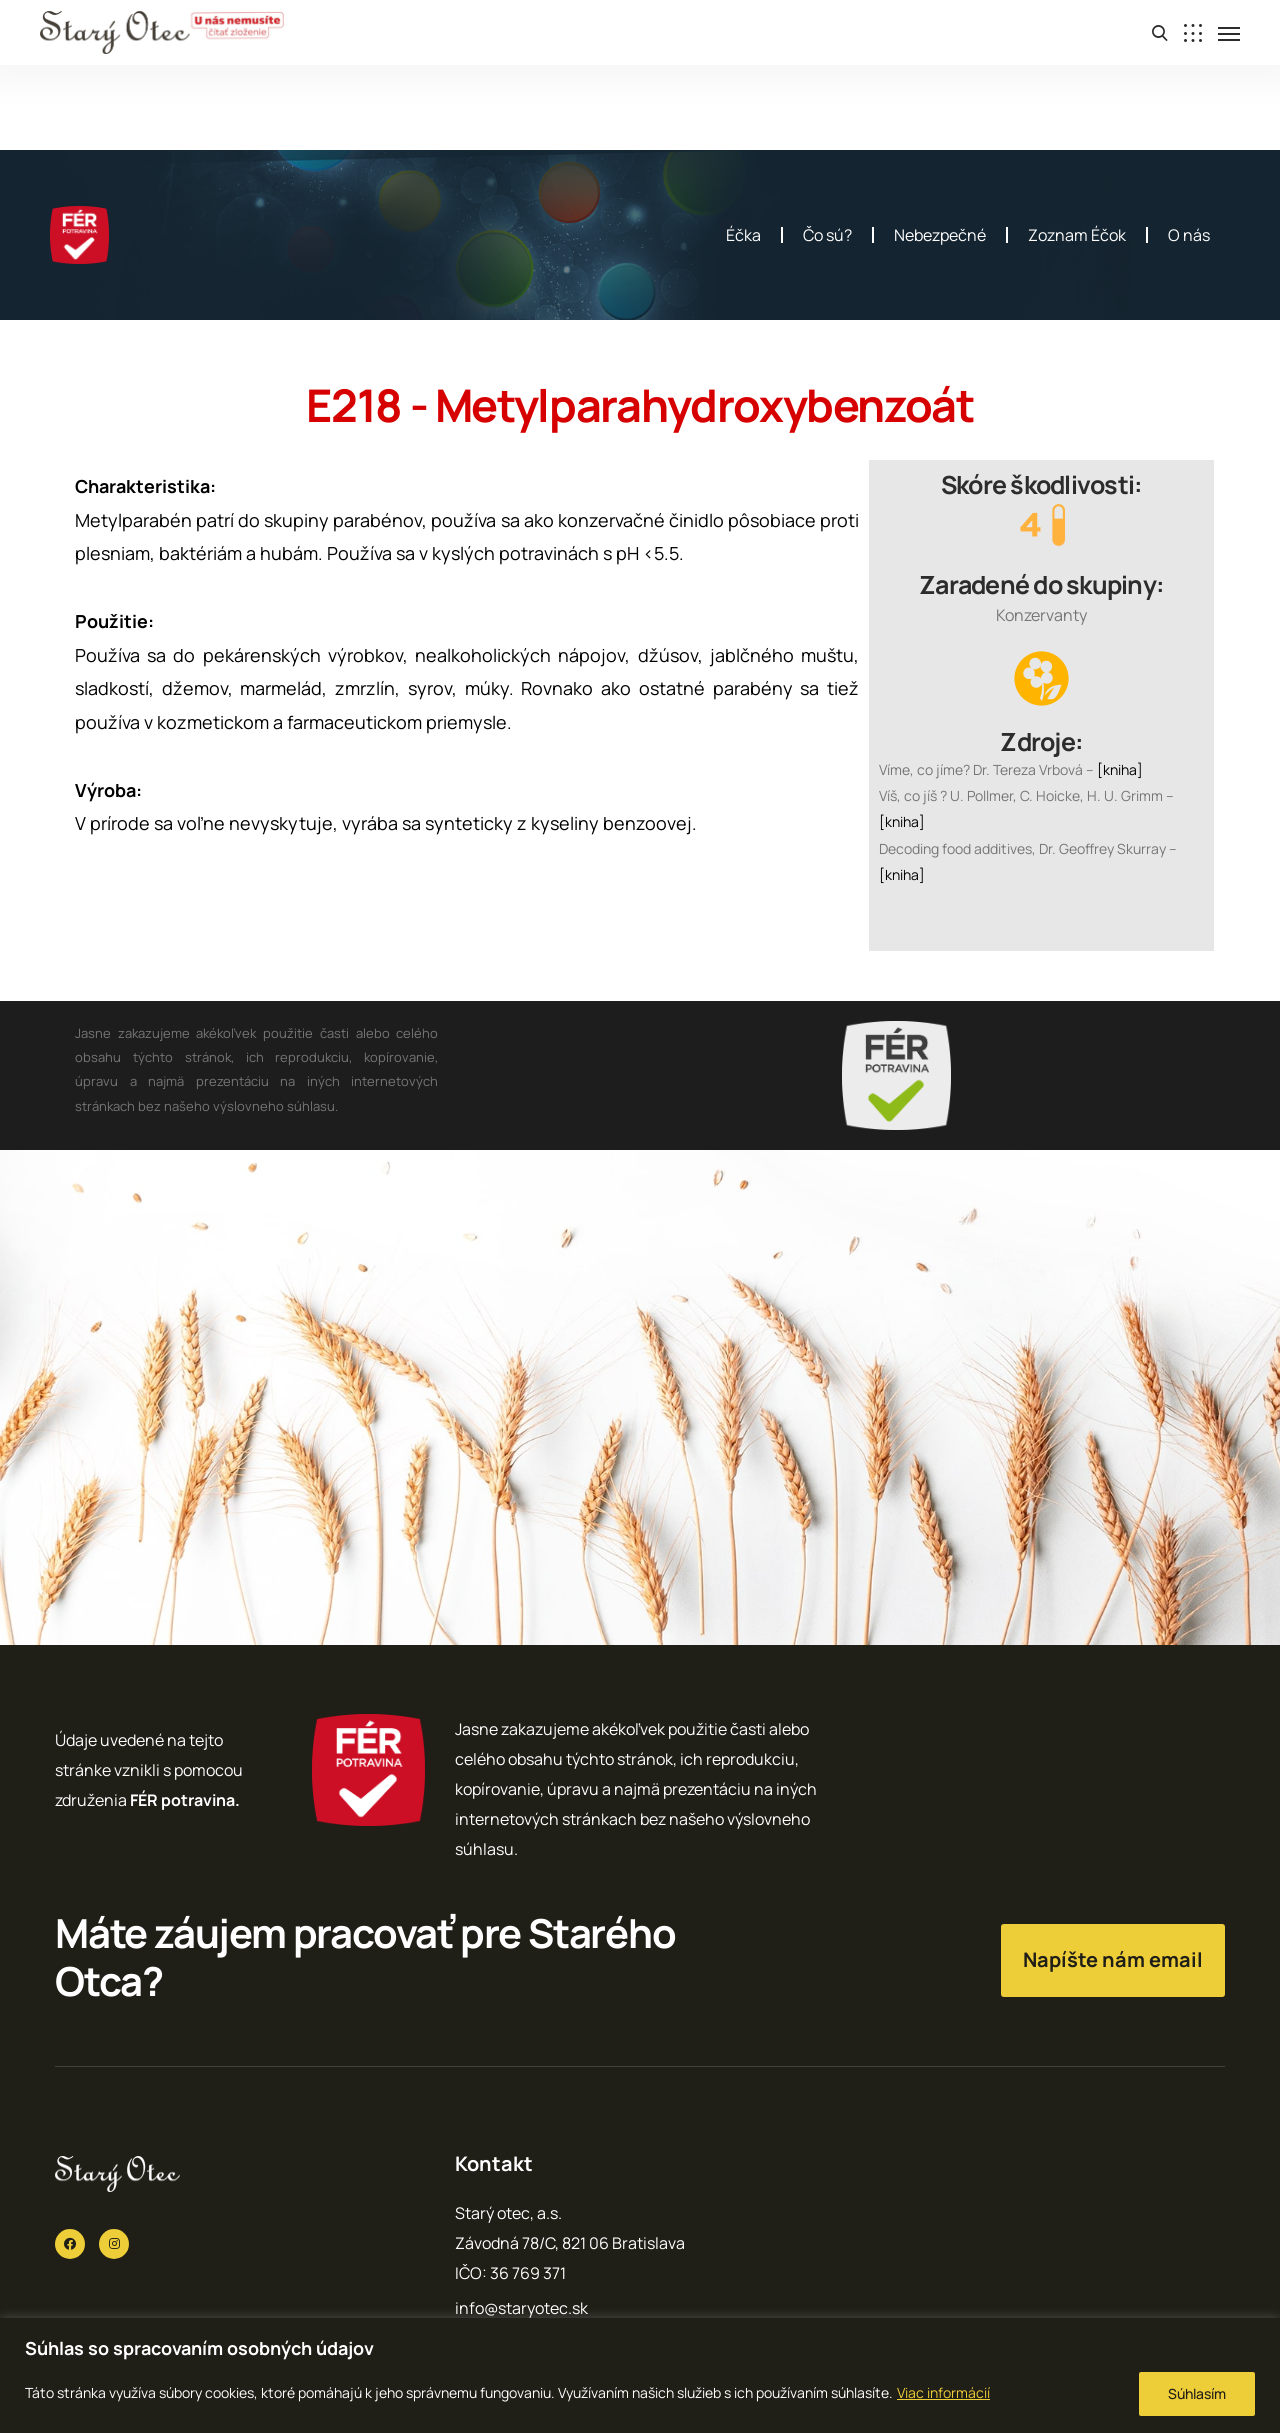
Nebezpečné (940, 235)
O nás (1189, 235)
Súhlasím (1197, 2393)
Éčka (743, 235)
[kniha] (1120, 769)
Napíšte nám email (1113, 1959)
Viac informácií (943, 2392)
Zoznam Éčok (1077, 235)
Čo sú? (827, 235)
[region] (640, 2375)
